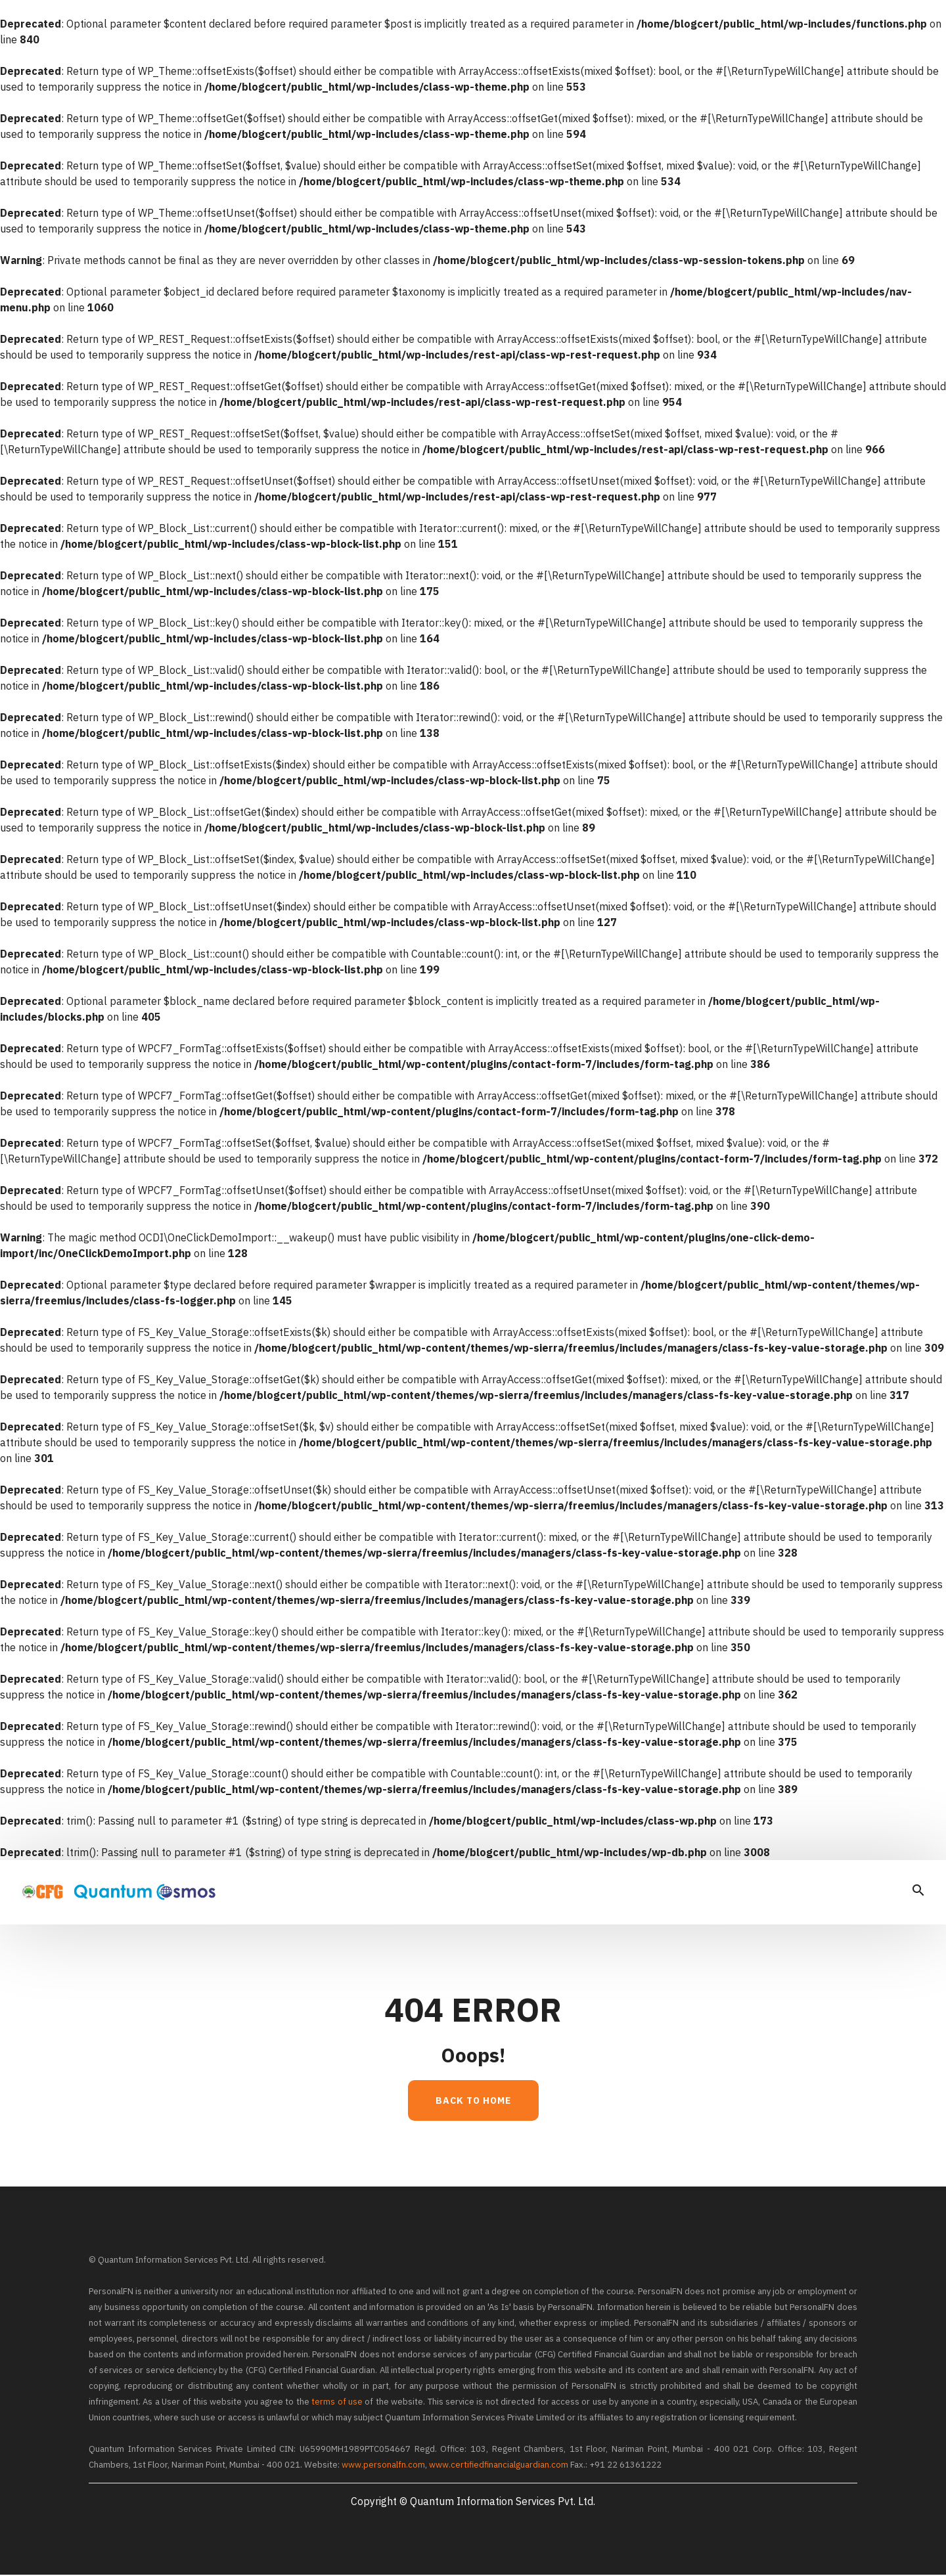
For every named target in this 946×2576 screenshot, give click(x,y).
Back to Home (473, 2102)
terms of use (337, 2403)
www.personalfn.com (383, 2466)
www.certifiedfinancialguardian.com (498, 2466)
